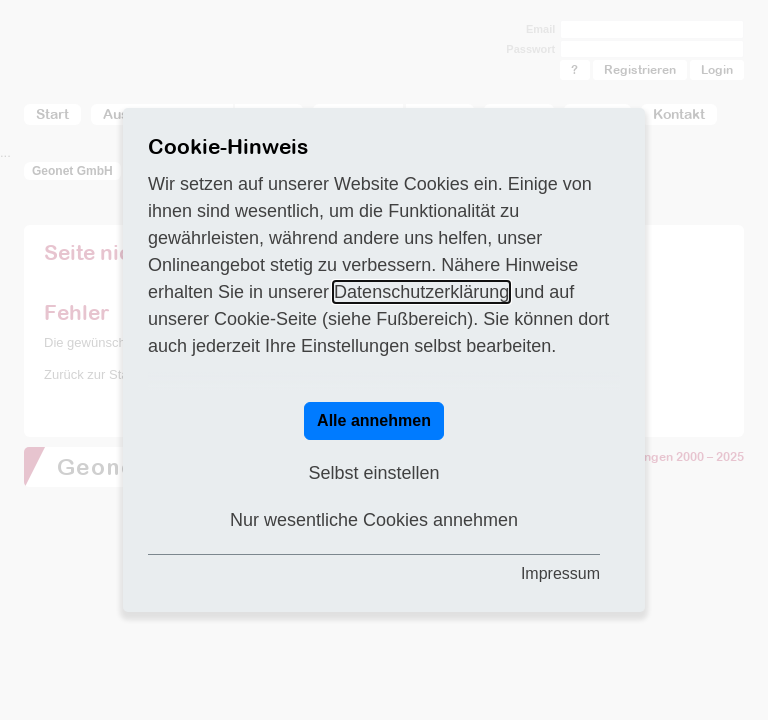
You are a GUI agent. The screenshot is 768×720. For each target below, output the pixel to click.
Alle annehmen (374, 420)
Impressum (560, 573)
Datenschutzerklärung (421, 292)
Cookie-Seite (265, 319)
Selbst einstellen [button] (373, 473)
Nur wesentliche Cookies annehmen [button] (374, 520)
